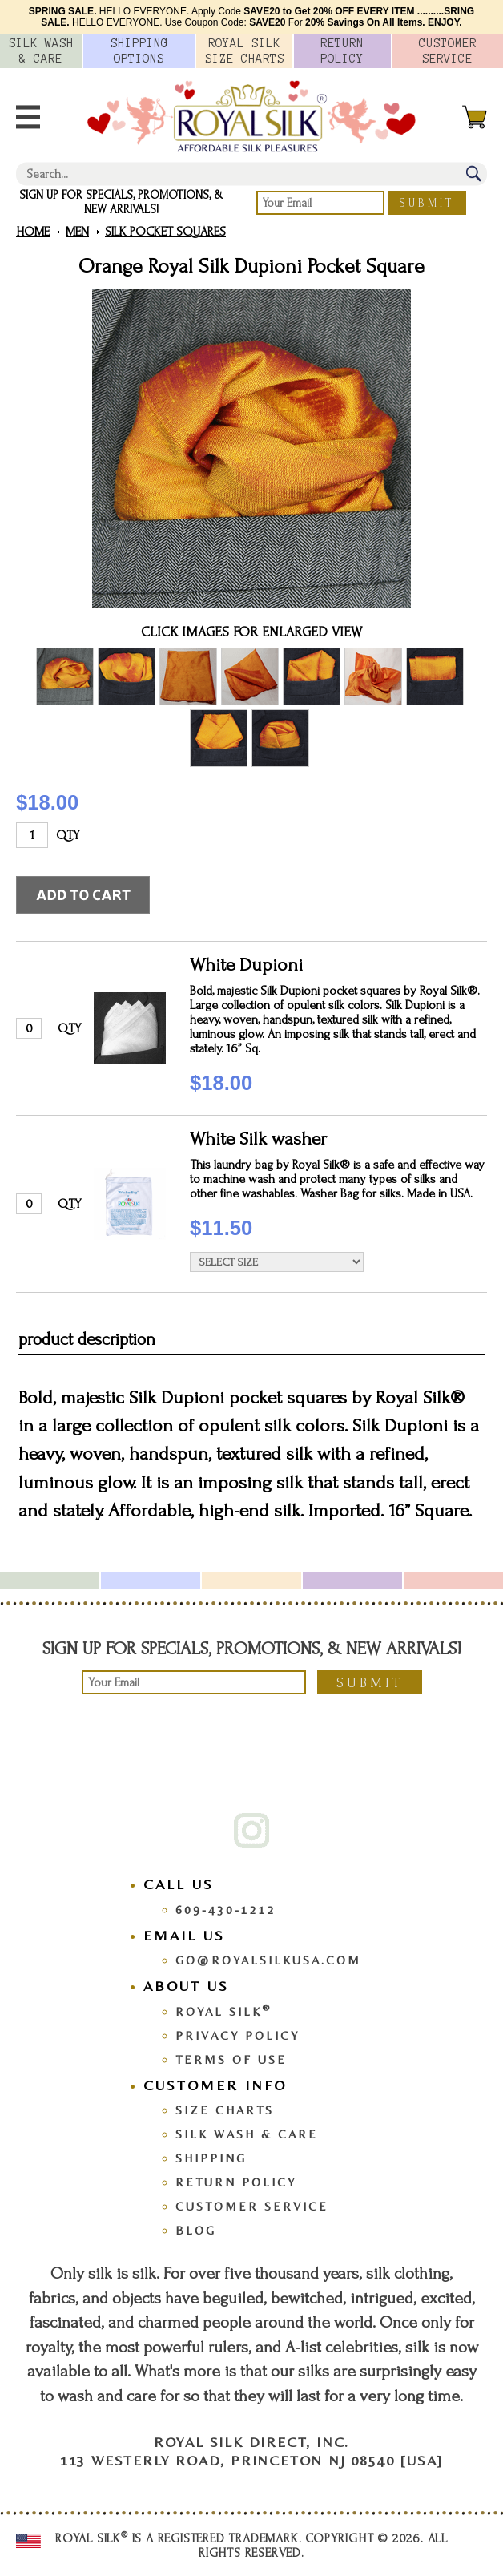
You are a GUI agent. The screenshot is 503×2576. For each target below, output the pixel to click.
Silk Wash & (41, 51)
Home (33, 231)
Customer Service (251, 2206)
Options (139, 51)
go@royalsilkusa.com (268, 1960)
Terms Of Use (231, 2059)
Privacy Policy (237, 2035)
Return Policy (235, 2182)
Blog (195, 2230)
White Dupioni (246, 964)
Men (77, 231)
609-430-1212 (225, 1909)
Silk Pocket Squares (165, 231)
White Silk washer (258, 1138)
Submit (427, 203)
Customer (448, 51)
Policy (342, 51)
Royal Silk (223, 2011)
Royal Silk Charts (244, 51)
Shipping (211, 2158)
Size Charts (224, 2110)
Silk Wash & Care (246, 2134)
